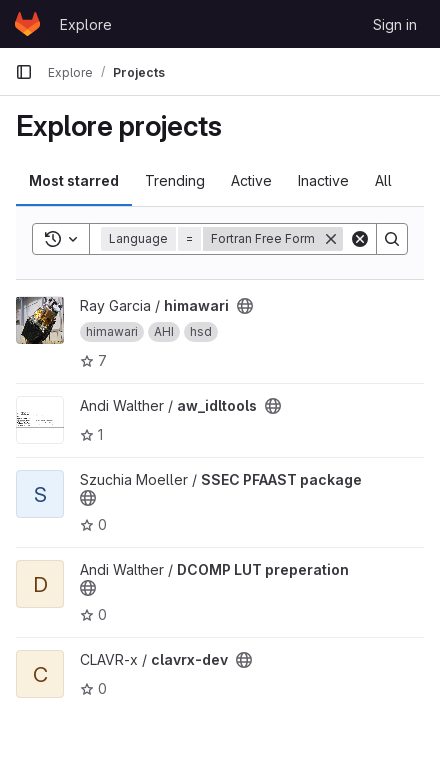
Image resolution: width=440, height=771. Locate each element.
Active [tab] (251, 180)
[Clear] (360, 239)
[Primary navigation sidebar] (24, 72)
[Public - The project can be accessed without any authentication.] (245, 306)
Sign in (395, 24)
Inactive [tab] (323, 180)
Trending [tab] (175, 180)
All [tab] (383, 180)
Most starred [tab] (74, 180)
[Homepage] (27, 24)
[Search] (392, 239)
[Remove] (331, 239)
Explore (86, 24)
